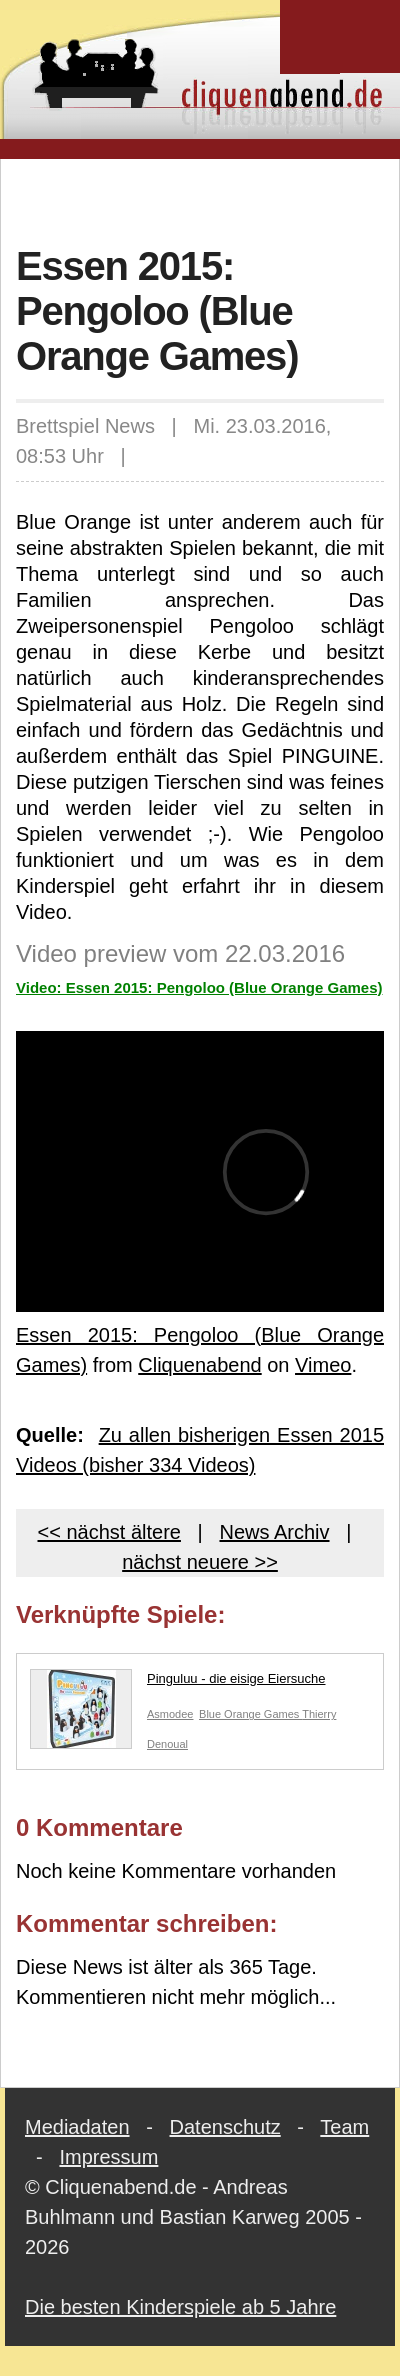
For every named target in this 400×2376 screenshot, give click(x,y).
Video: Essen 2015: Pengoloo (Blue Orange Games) (199, 987)
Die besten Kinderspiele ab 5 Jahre (180, 2307)
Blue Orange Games (250, 1714)
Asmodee (170, 1714)
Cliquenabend (199, 1365)
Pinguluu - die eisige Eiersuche (178, 1683)
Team (344, 2127)
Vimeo (323, 1365)
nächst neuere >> (200, 1562)
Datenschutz (225, 2127)
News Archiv (274, 1532)
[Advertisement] (207, 199)
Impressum (108, 2157)
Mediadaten (77, 2127)
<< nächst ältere (109, 1532)
